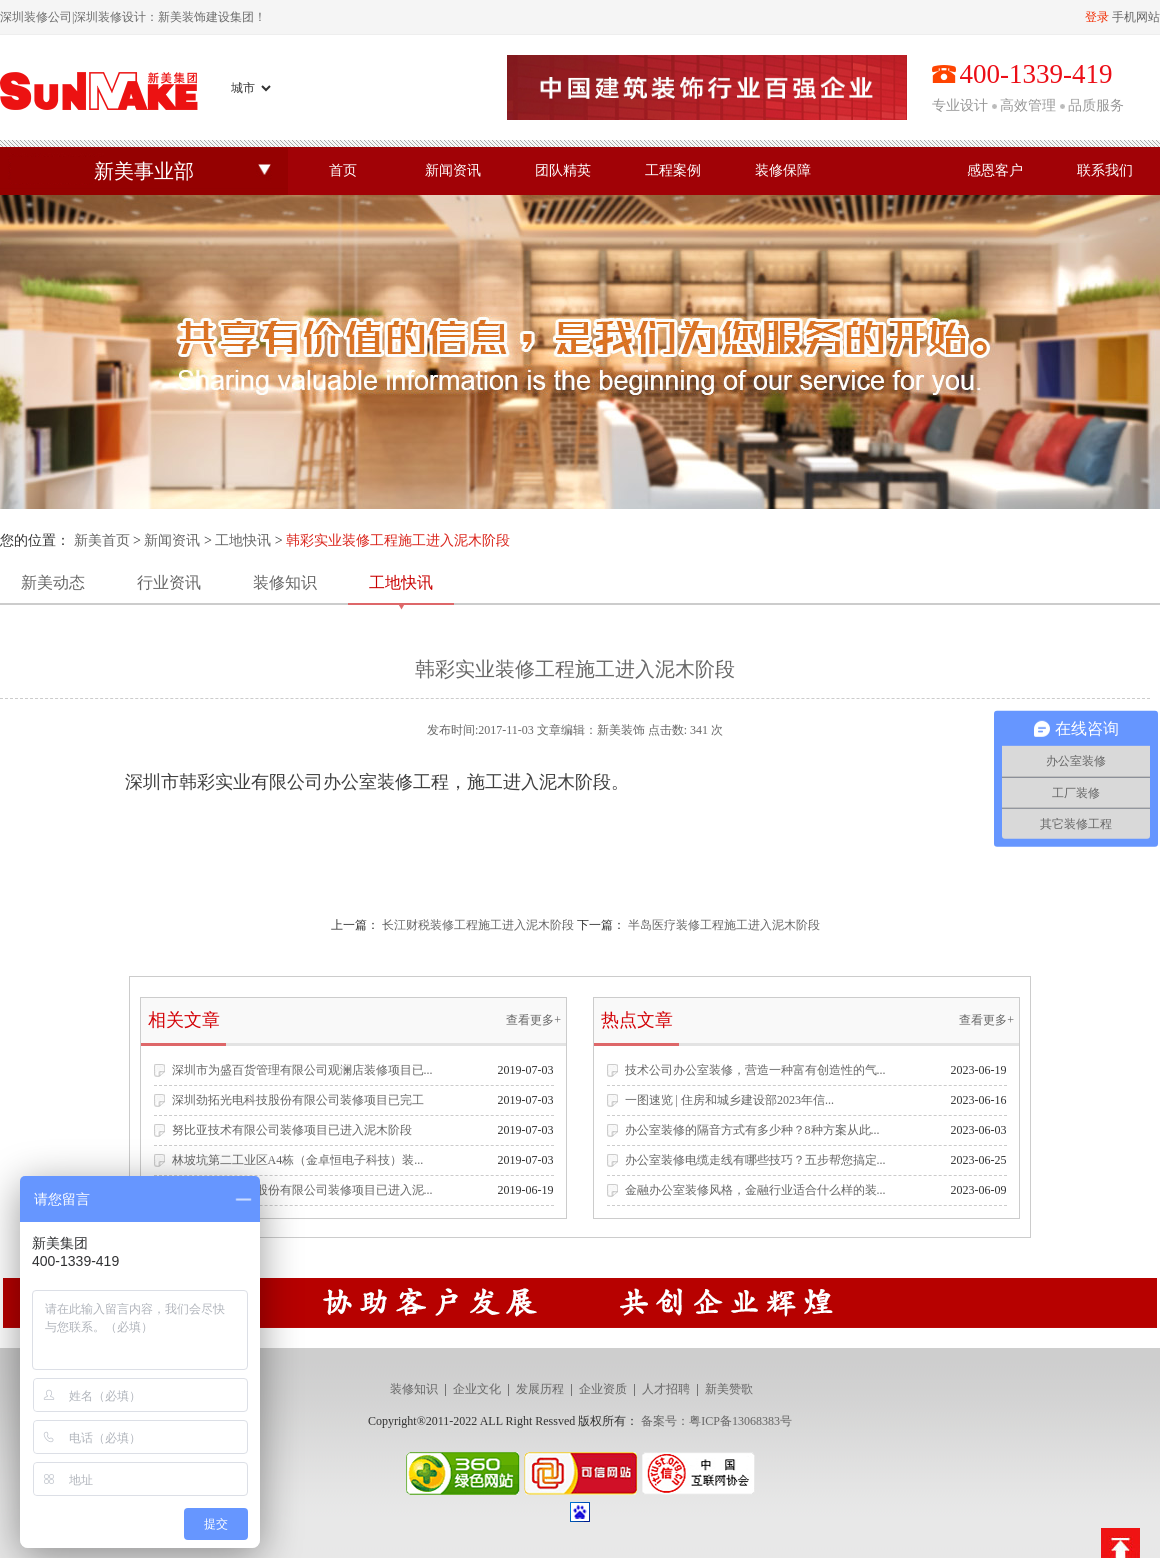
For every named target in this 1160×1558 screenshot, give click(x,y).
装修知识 (285, 582)
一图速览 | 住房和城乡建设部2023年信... (729, 1100)
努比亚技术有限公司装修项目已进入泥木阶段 (292, 1130)
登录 (1097, 17)
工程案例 (673, 170)
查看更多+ (533, 1020)
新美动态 (53, 582)
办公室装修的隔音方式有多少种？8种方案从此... (752, 1130)
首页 (343, 170)
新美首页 (102, 540)
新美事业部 (144, 171)
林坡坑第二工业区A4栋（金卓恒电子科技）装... (298, 1160)
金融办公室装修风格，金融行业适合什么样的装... (755, 1190)
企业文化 (477, 1389)
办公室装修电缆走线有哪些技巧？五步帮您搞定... (755, 1160)
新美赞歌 (729, 1389)
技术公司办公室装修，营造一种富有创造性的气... (755, 1070)
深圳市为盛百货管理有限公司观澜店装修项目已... (302, 1070)
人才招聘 (666, 1389)
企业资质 (603, 1389)
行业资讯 (169, 582)
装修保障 (783, 170)
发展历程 (540, 1389)
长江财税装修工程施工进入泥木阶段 (478, 925)
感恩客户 (995, 170)
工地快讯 (243, 540)
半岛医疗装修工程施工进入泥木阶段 (724, 925)
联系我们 (1105, 170)
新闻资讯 (453, 170)
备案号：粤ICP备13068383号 (716, 1421)
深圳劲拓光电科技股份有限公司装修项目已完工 (298, 1100)
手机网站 (1136, 17)
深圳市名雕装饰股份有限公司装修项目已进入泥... (302, 1190)
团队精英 (563, 170)
